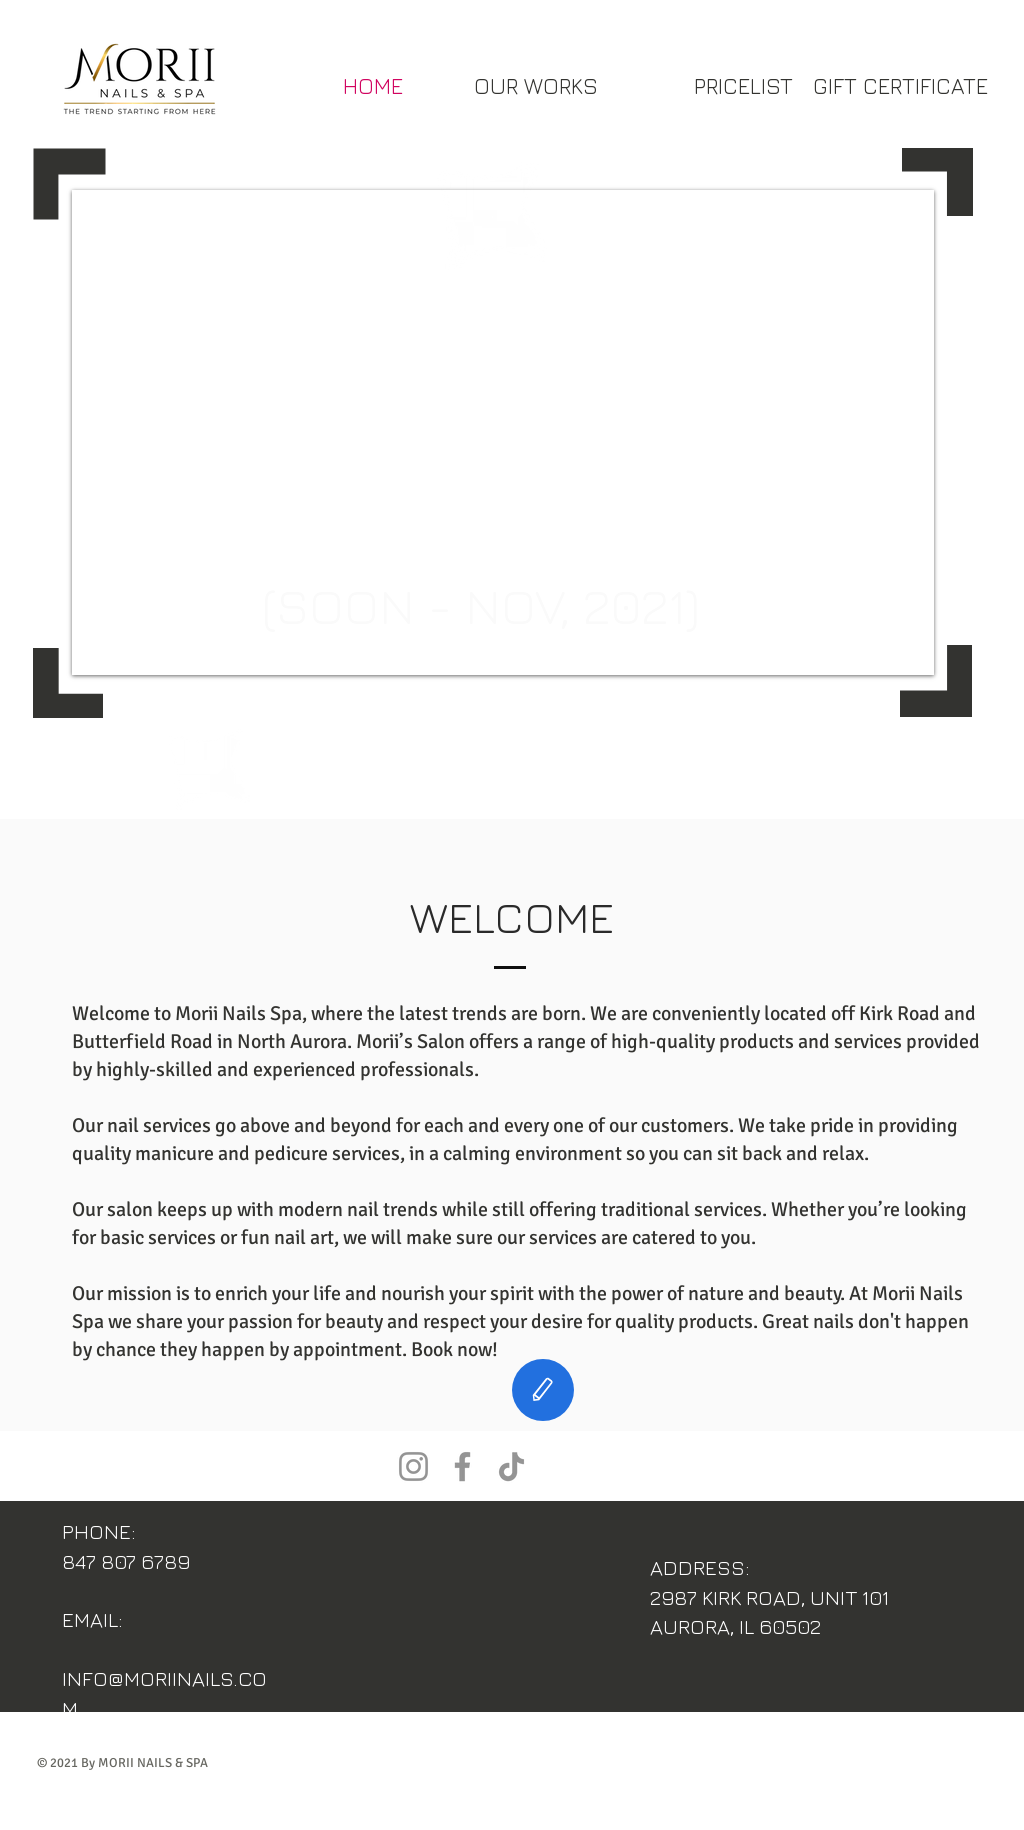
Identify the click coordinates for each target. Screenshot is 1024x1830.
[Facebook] (462, 1466)
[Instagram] (413, 1466)
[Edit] (543, 1390)
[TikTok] (511, 1466)
